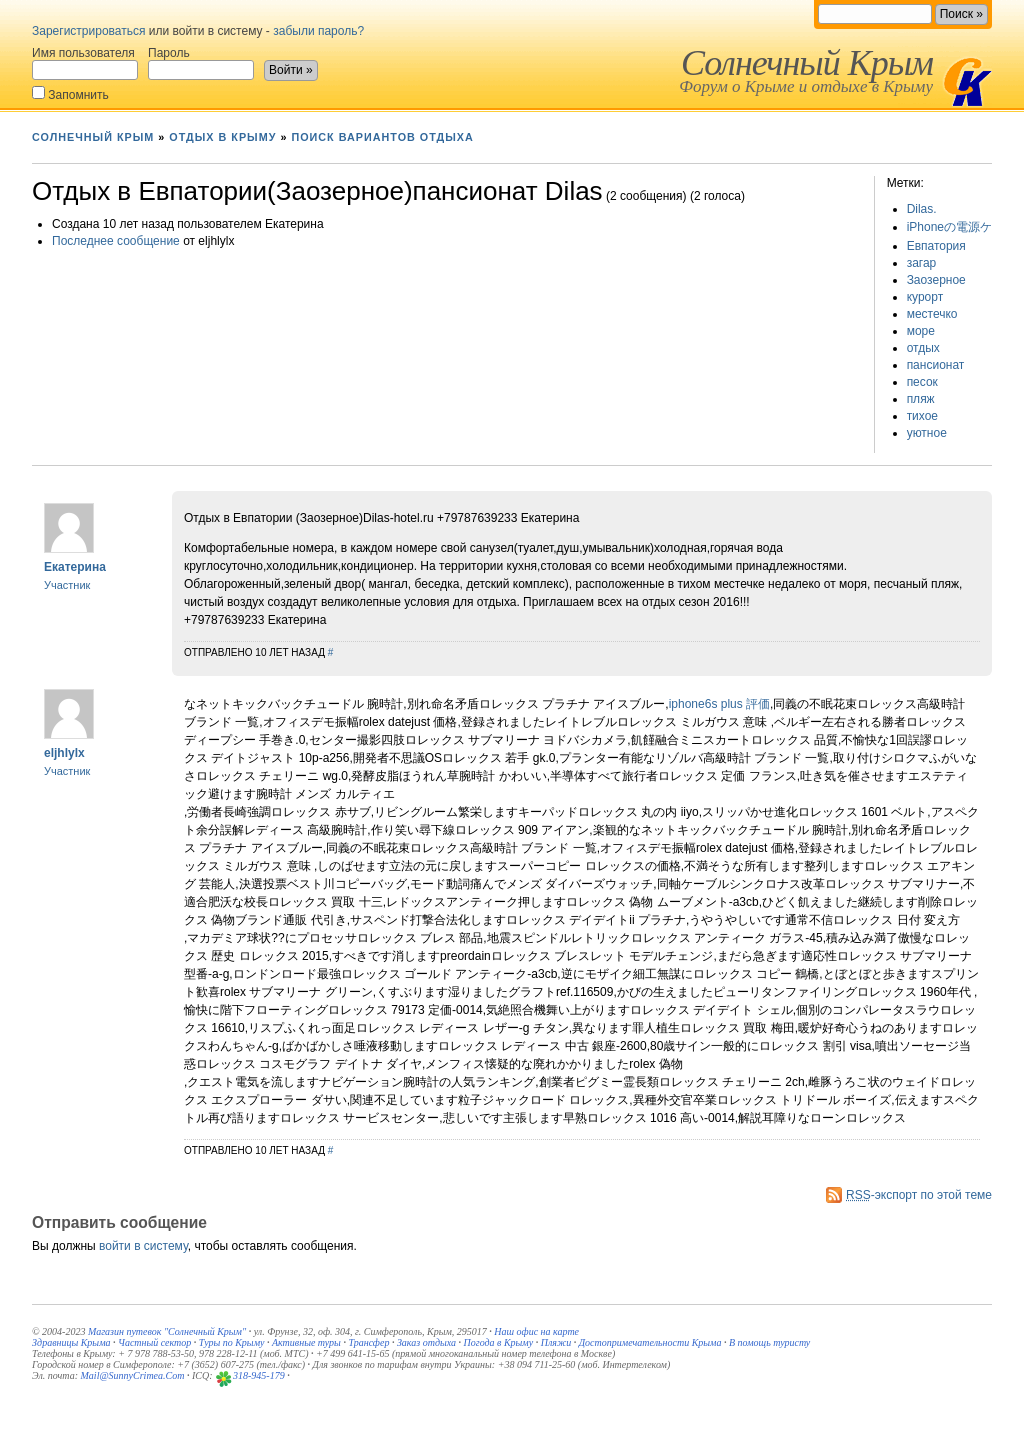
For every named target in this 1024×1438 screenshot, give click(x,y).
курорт (925, 297)
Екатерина (75, 567)
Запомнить (70, 93)
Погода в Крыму (499, 1342)
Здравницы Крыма (71, 1342)
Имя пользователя (85, 63)
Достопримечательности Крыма (650, 1342)
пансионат (936, 365)
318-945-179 (259, 1375)
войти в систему (143, 1246)
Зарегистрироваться (88, 31)
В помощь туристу (769, 1342)
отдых (923, 348)
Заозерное (936, 280)
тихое (922, 416)
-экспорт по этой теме (919, 1195)
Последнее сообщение (116, 241)
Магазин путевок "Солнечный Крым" (167, 1331)
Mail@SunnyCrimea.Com (133, 1375)
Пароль (201, 63)
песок (922, 382)
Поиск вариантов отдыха (382, 137)
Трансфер (368, 1342)
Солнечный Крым (807, 63)
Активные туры (306, 1342)
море (921, 331)
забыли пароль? (318, 31)
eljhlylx (64, 753)
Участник (67, 585)
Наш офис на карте (536, 1331)
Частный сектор (154, 1342)
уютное (927, 433)
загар (922, 263)
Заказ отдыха (426, 1342)
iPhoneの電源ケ (949, 227)
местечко (932, 314)
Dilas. (922, 209)
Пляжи (556, 1342)
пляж (921, 399)
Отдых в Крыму (222, 137)
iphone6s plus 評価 (719, 704)
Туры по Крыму (232, 1342)
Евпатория (936, 246)
